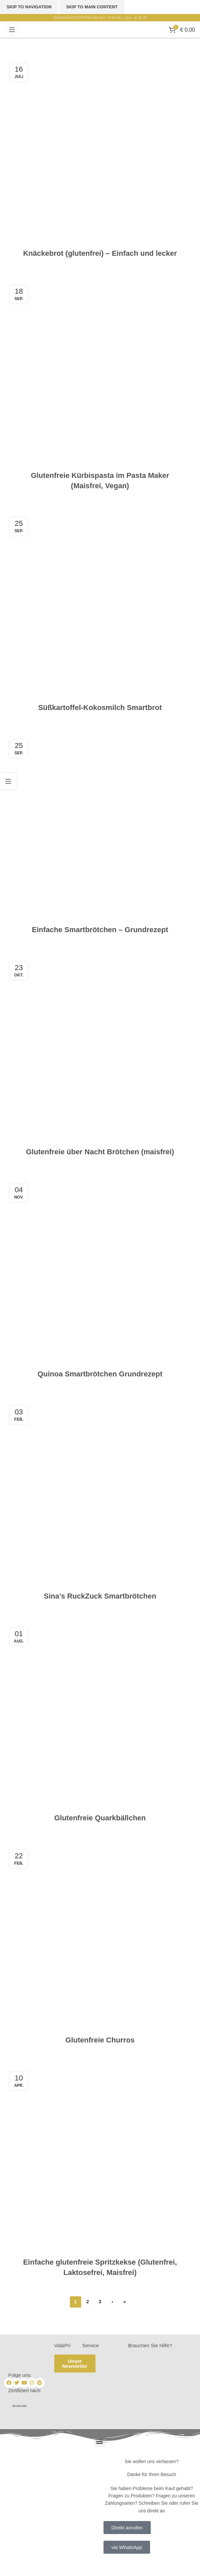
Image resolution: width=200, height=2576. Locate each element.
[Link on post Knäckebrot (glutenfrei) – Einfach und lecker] (100, 153)
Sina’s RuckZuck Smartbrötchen (100, 1596)
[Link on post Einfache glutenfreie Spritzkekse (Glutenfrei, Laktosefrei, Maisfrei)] (100, 2162)
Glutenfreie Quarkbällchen (100, 1818)
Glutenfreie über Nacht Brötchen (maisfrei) (100, 1152)
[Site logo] (100, 29)
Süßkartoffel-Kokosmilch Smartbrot (100, 707)
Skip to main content (92, 6)
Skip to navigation (29, 6)
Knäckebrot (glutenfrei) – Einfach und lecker (100, 253)
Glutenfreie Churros (100, 2040)
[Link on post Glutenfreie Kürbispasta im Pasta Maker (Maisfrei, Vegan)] (100, 375)
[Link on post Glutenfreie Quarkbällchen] (100, 1718)
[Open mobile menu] (12, 29)
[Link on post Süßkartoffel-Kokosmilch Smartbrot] (100, 608)
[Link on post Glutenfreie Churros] (100, 1940)
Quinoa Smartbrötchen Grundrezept (100, 1374)
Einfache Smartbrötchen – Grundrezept (100, 929)
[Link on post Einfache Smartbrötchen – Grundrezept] (100, 830)
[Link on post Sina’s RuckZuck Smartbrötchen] (100, 1496)
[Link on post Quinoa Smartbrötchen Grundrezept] (100, 1274)
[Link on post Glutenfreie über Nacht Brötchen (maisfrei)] (100, 1052)
